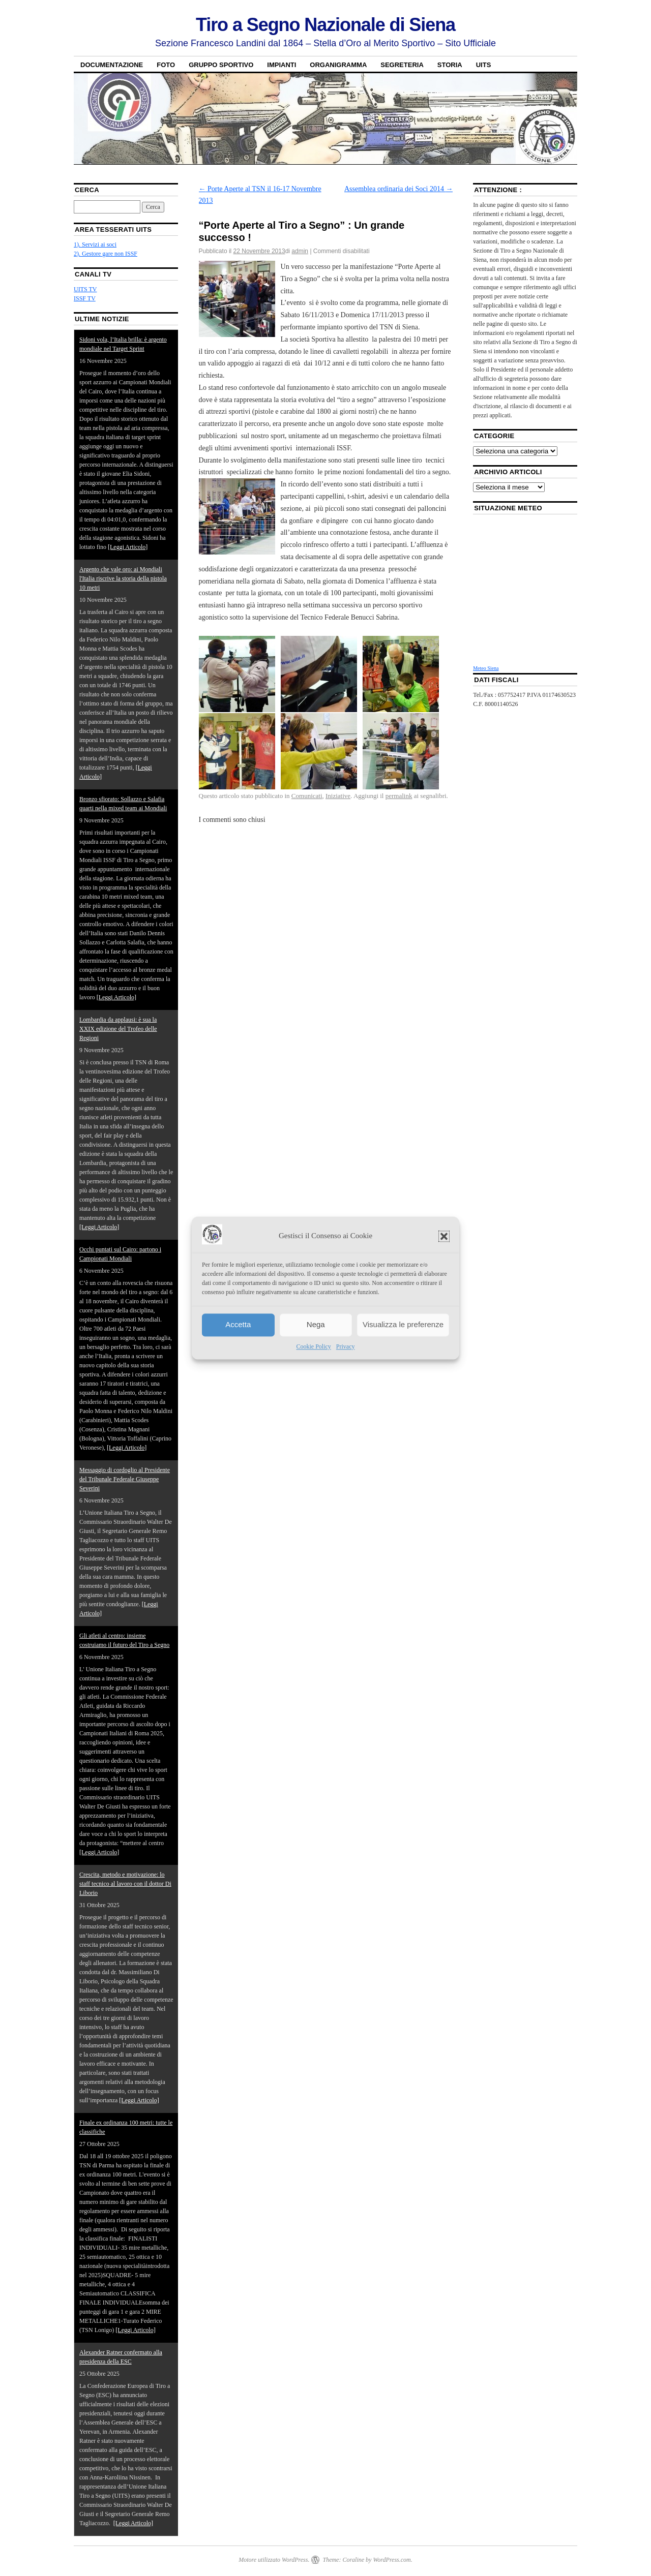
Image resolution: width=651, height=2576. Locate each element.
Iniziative (338, 796)
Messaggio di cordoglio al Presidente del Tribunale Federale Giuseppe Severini (124, 1479)
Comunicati (306, 796)
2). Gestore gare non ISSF (105, 253)
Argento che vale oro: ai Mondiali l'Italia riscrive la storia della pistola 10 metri (123, 578)
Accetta (238, 1325)
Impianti (281, 65)
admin (299, 251)
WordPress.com (391, 2559)
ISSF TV (85, 298)
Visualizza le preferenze (403, 1325)
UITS (483, 65)
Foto (166, 65)
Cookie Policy (314, 1346)
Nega (316, 1325)
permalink (399, 796)
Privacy (345, 1346)
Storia (449, 65)
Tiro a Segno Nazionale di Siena (325, 24)
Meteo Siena (485, 668)
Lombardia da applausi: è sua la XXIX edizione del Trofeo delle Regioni (118, 1028)
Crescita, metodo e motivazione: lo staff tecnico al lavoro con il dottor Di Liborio (125, 1883)
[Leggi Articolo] (127, 546)
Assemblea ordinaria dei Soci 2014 (398, 189)
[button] (444, 1236)
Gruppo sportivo (221, 65)
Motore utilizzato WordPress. (274, 2559)
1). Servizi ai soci (95, 244)
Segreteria (402, 65)
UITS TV (85, 289)
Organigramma (338, 65)
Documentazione (111, 65)
